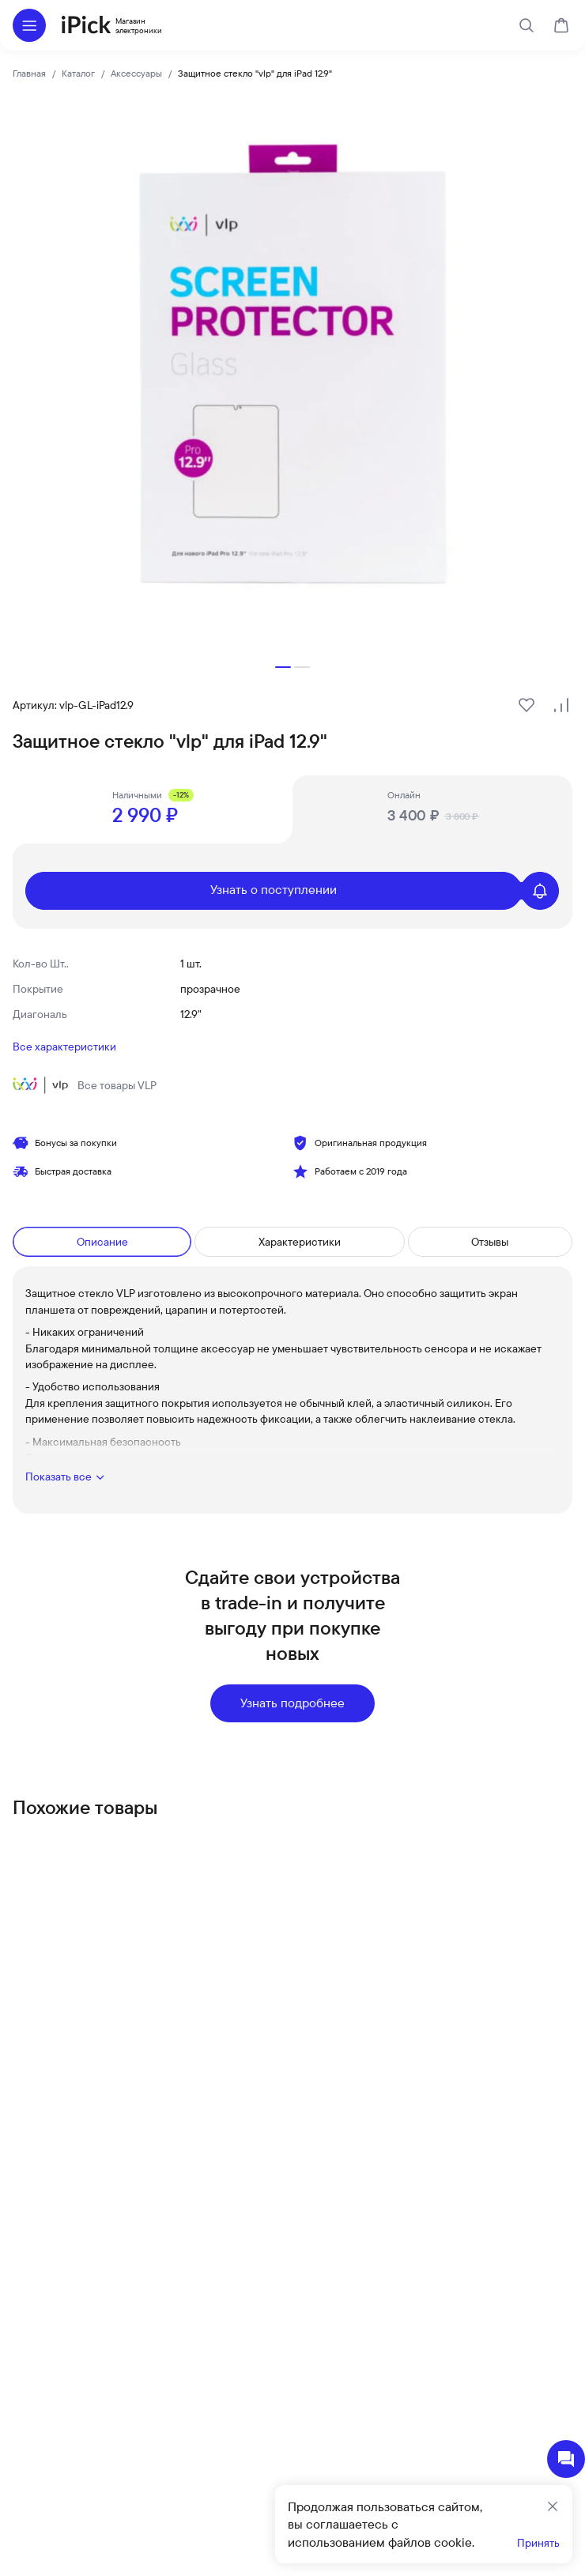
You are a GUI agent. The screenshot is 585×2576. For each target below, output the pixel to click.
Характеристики (300, 1242)
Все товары (85, 1085)
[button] (283, 667)
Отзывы (489, 1242)
